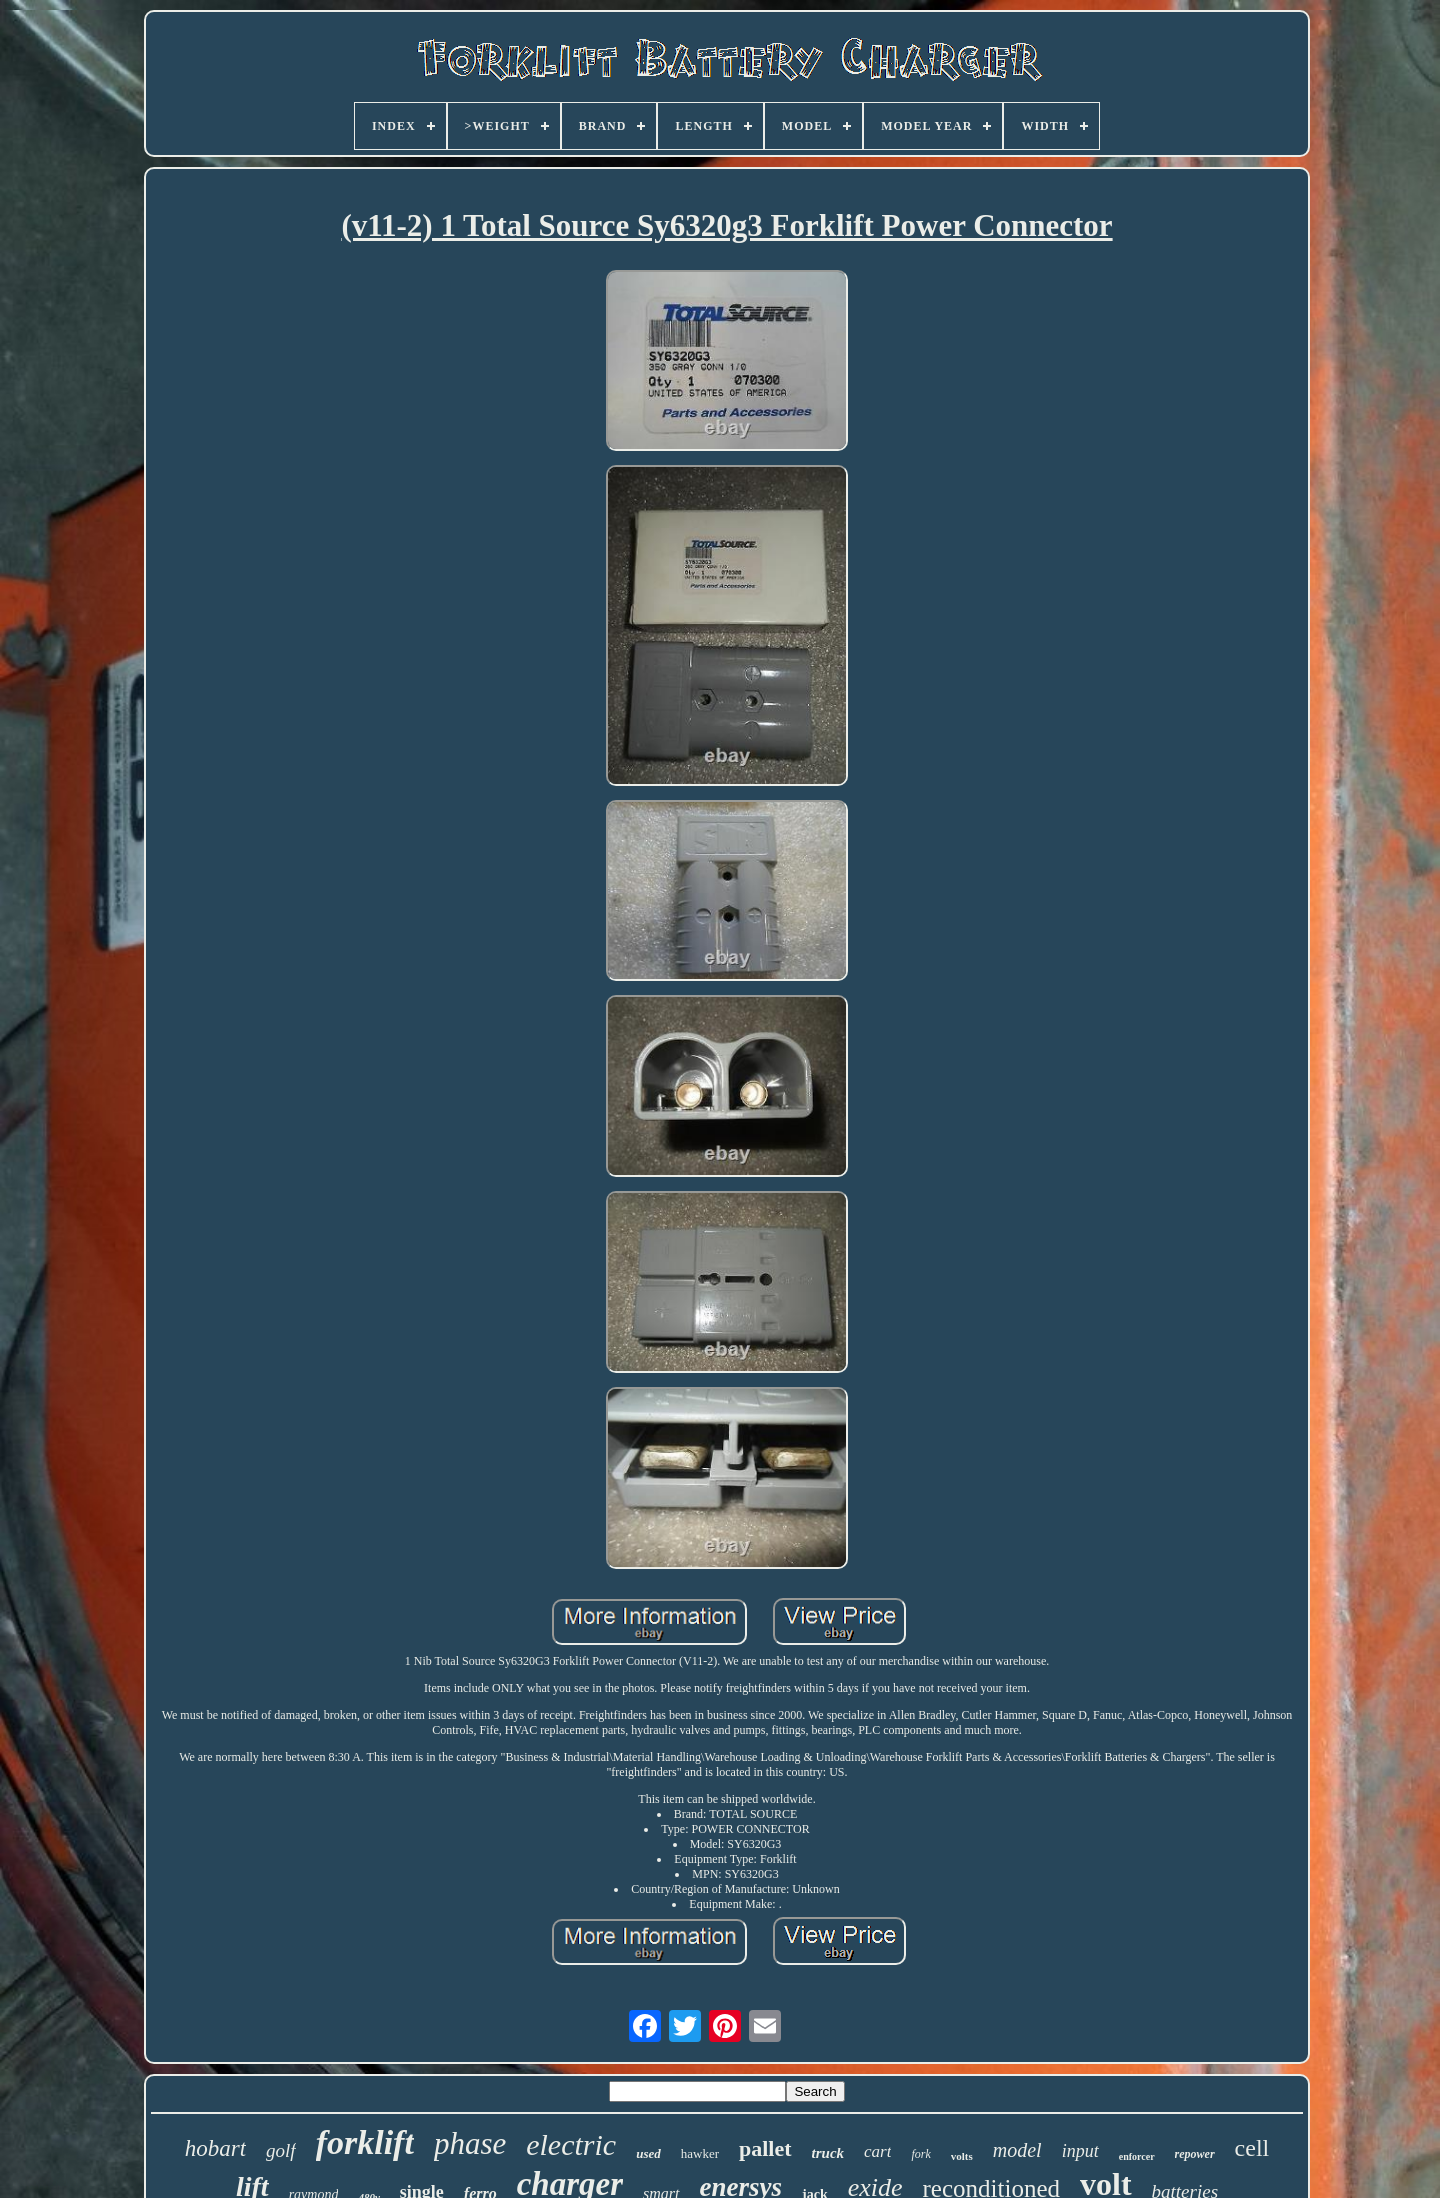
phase (470, 2143)
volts (962, 2156)
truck (828, 2153)
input (1080, 2151)
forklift (365, 2142)
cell (1252, 2148)
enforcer (1137, 2156)
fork (920, 2154)
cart (877, 2151)
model (1017, 2150)
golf (281, 2150)
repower (1195, 2154)
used (648, 2153)
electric (571, 2144)
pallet (765, 2148)
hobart (215, 2148)
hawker (700, 2153)
